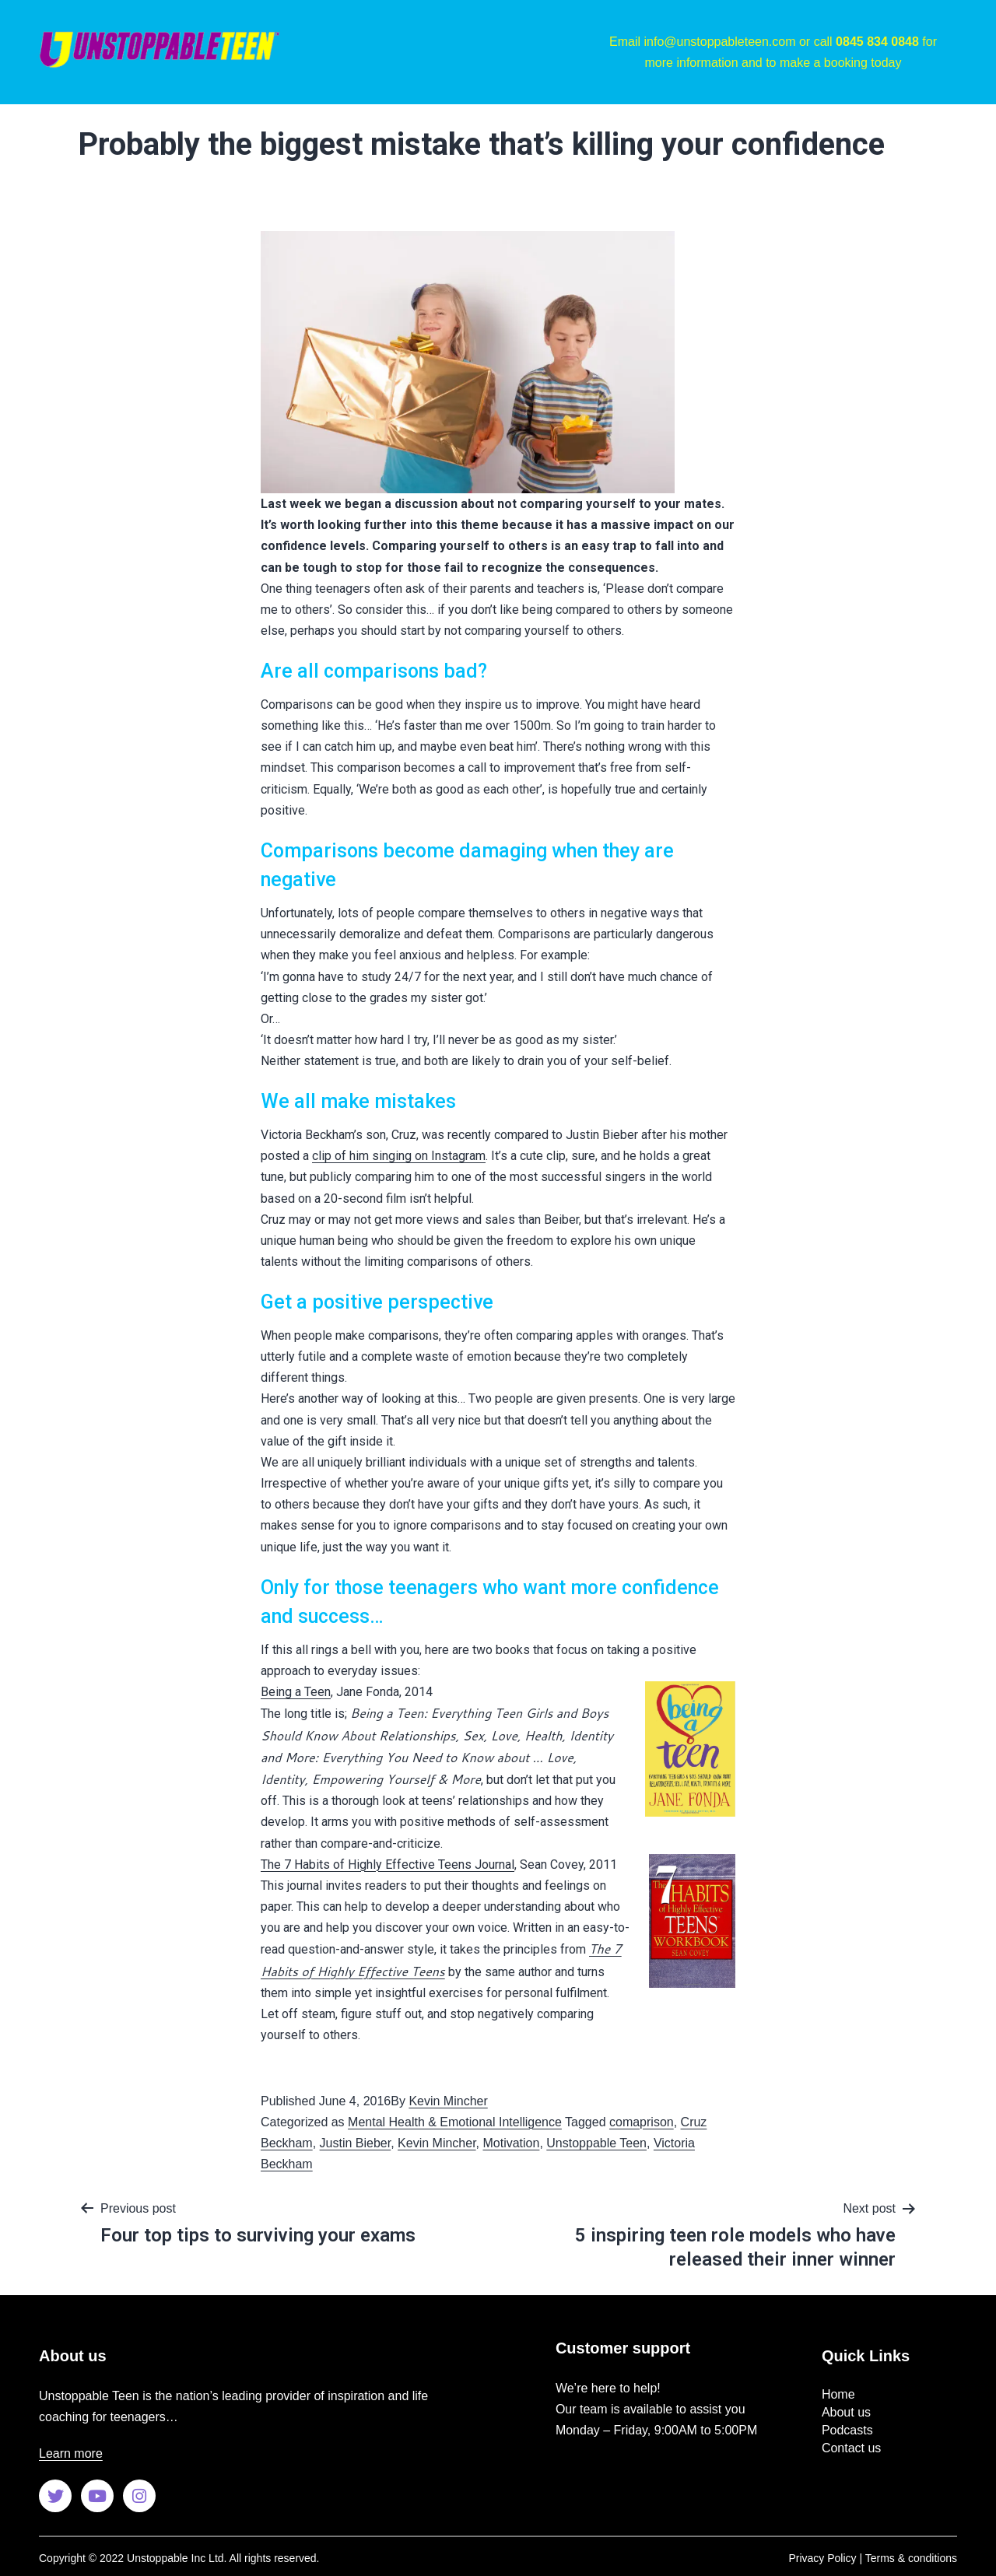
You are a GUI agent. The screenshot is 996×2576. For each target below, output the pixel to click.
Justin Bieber (355, 2143)
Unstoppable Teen (596, 2143)
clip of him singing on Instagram (399, 1155)
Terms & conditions (911, 2558)
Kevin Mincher (448, 2101)
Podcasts (847, 2430)
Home (838, 2394)
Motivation (510, 2143)
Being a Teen (296, 1691)
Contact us (851, 2448)
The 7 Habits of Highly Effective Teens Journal (387, 1864)
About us (846, 2412)
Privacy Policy (822, 2558)
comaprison (641, 2122)
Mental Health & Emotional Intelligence (455, 2122)
